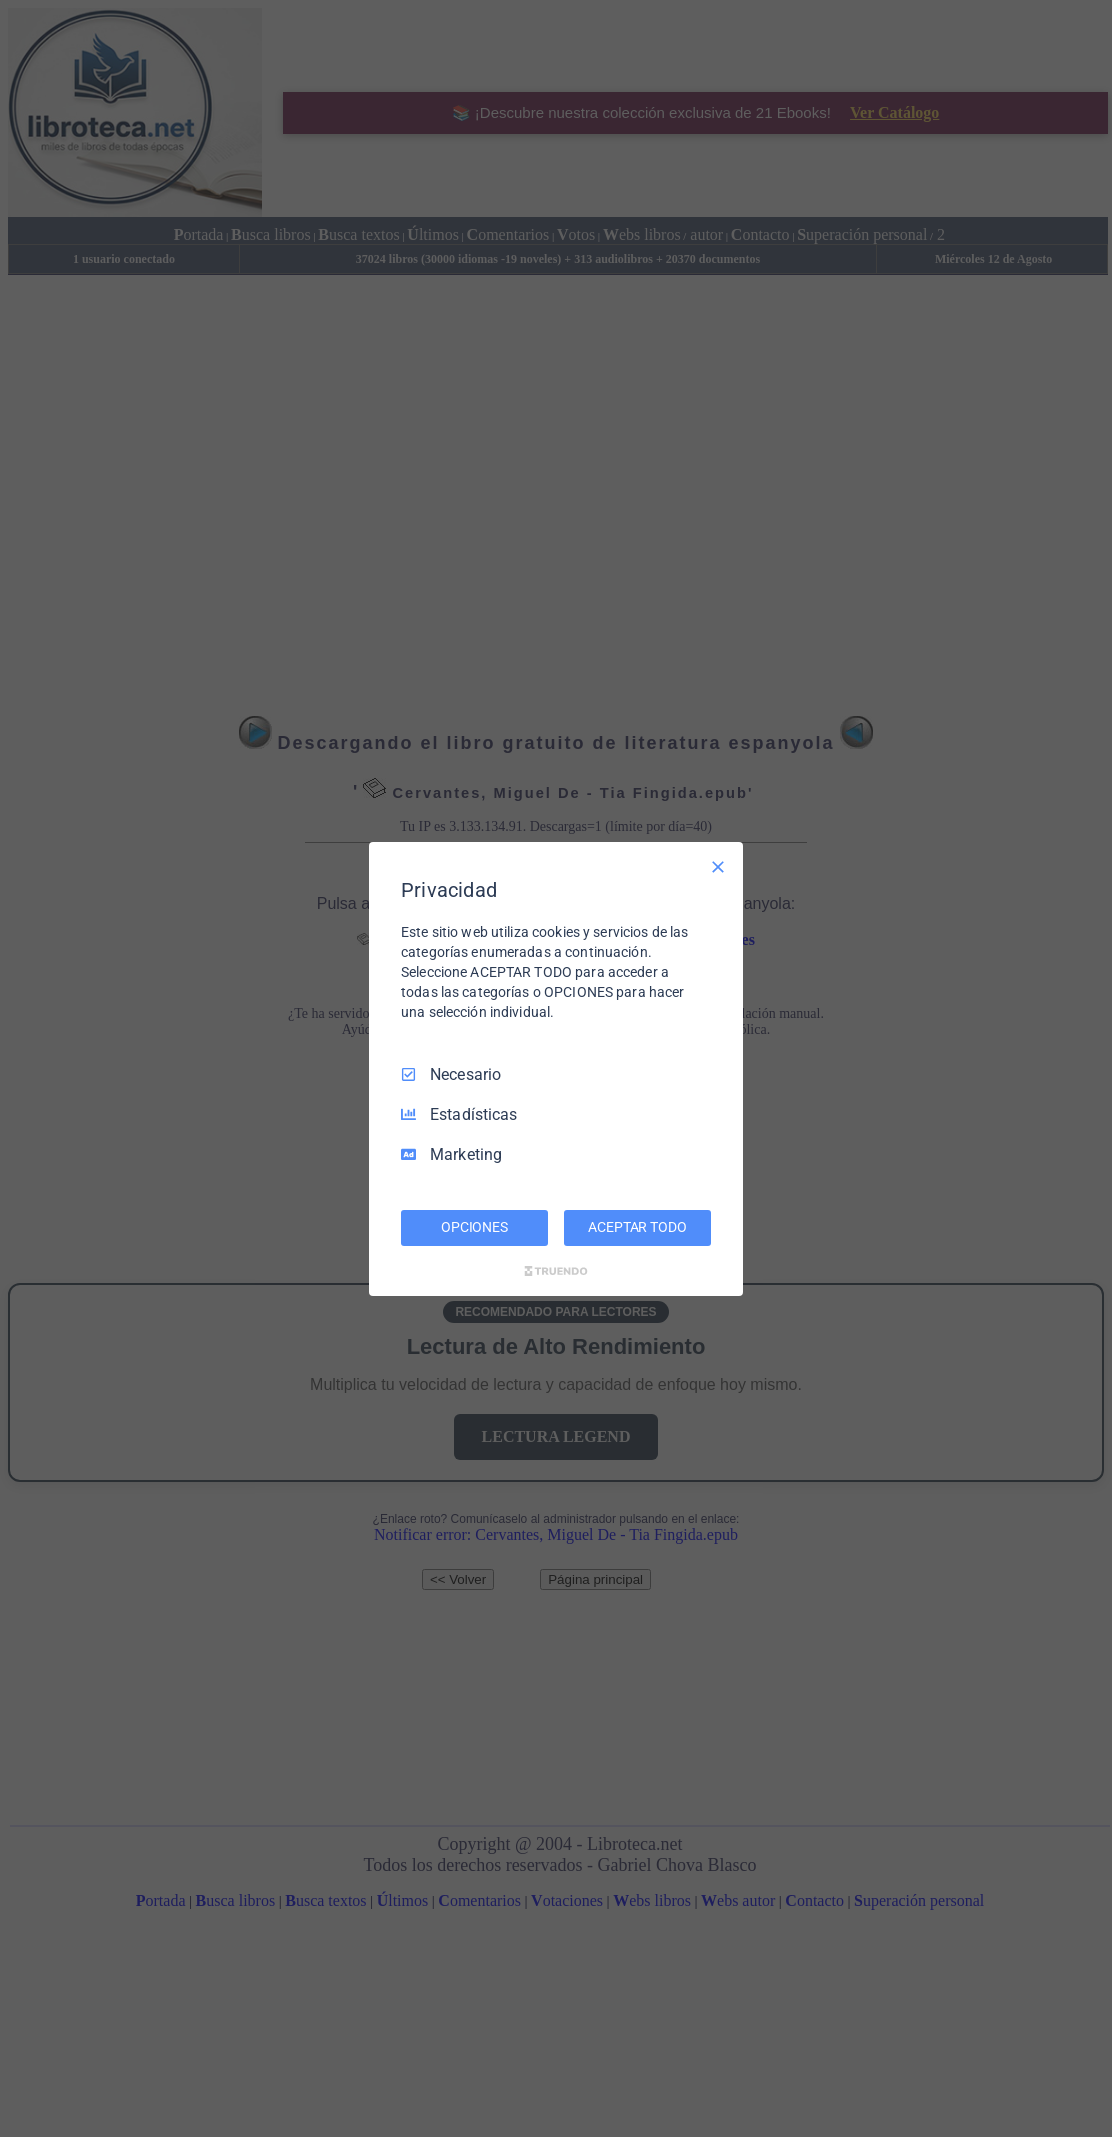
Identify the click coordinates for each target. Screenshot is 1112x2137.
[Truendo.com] (556, 1271)
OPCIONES (474, 1227)
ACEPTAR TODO (637, 1227)
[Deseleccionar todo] (718, 866)
